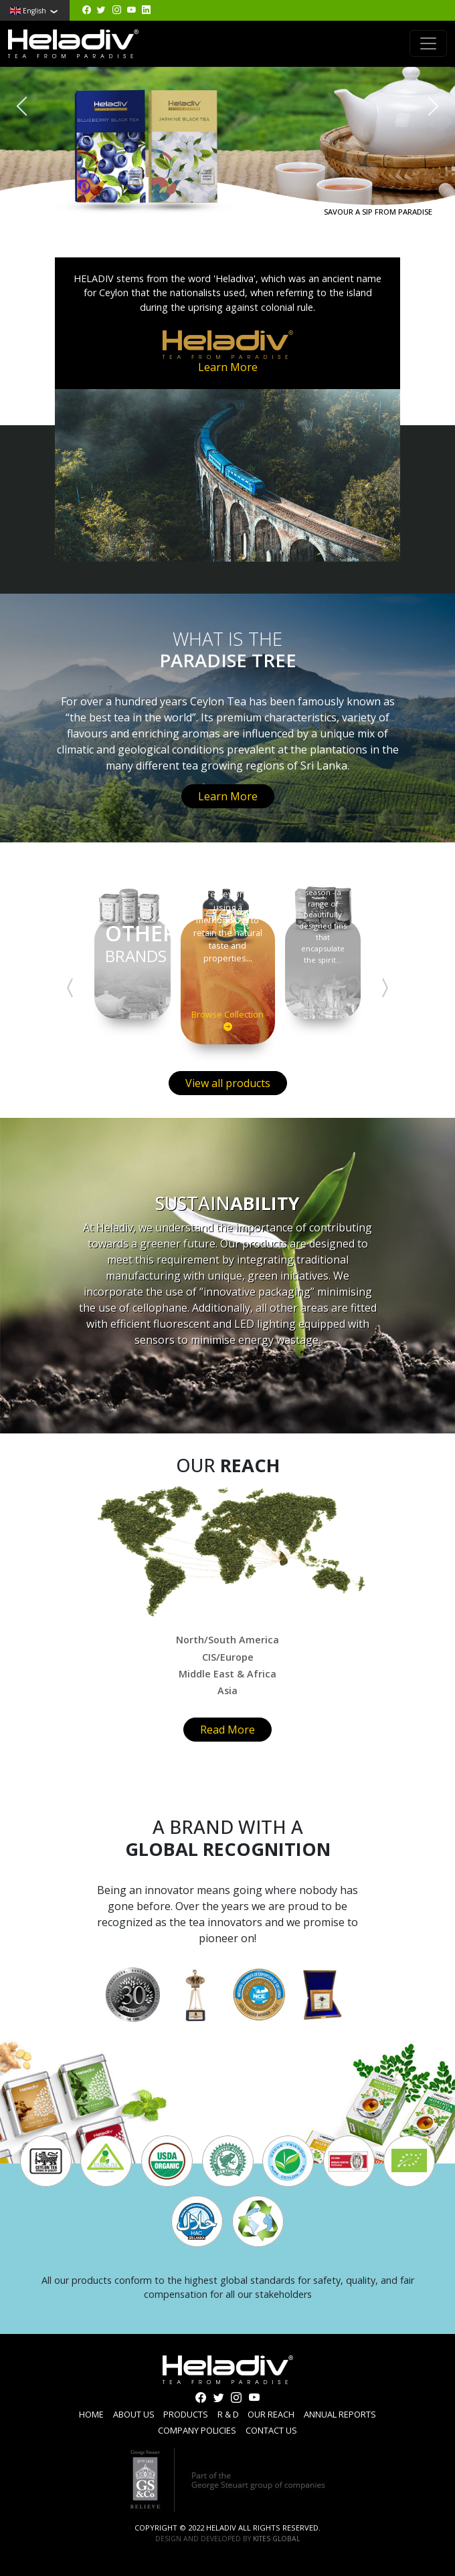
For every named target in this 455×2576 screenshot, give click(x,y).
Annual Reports (340, 2414)
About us (134, 2414)
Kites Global (276, 2538)
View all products (227, 1083)
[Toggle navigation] (428, 43)
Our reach (271, 2414)
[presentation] (21, 106)
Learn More (228, 367)
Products (185, 2414)
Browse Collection (227, 1020)
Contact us (271, 2430)
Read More (227, 1729)
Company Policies (197, 2430)
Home (91, 2414)
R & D (228, 2414)
